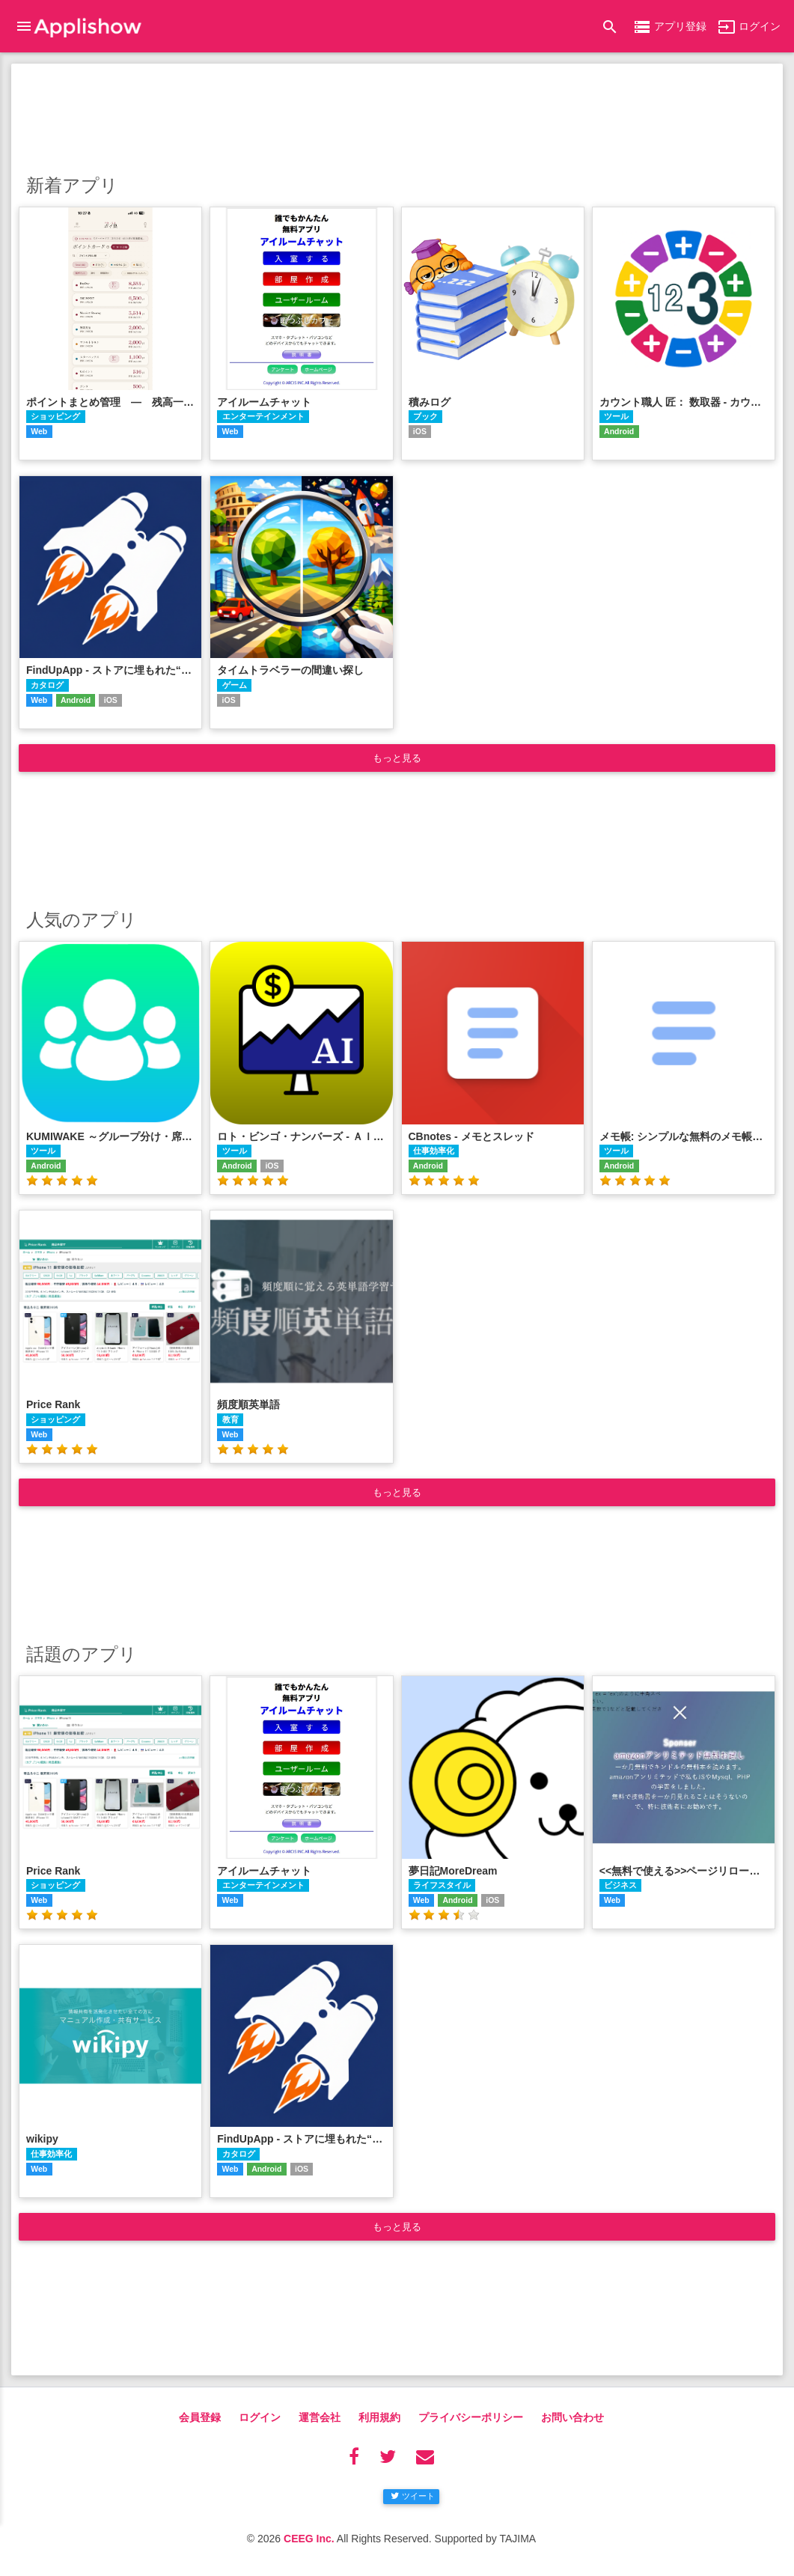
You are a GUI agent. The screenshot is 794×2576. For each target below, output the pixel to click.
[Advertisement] (397, 116)
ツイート (413, 2495)
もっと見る (397, 758)
